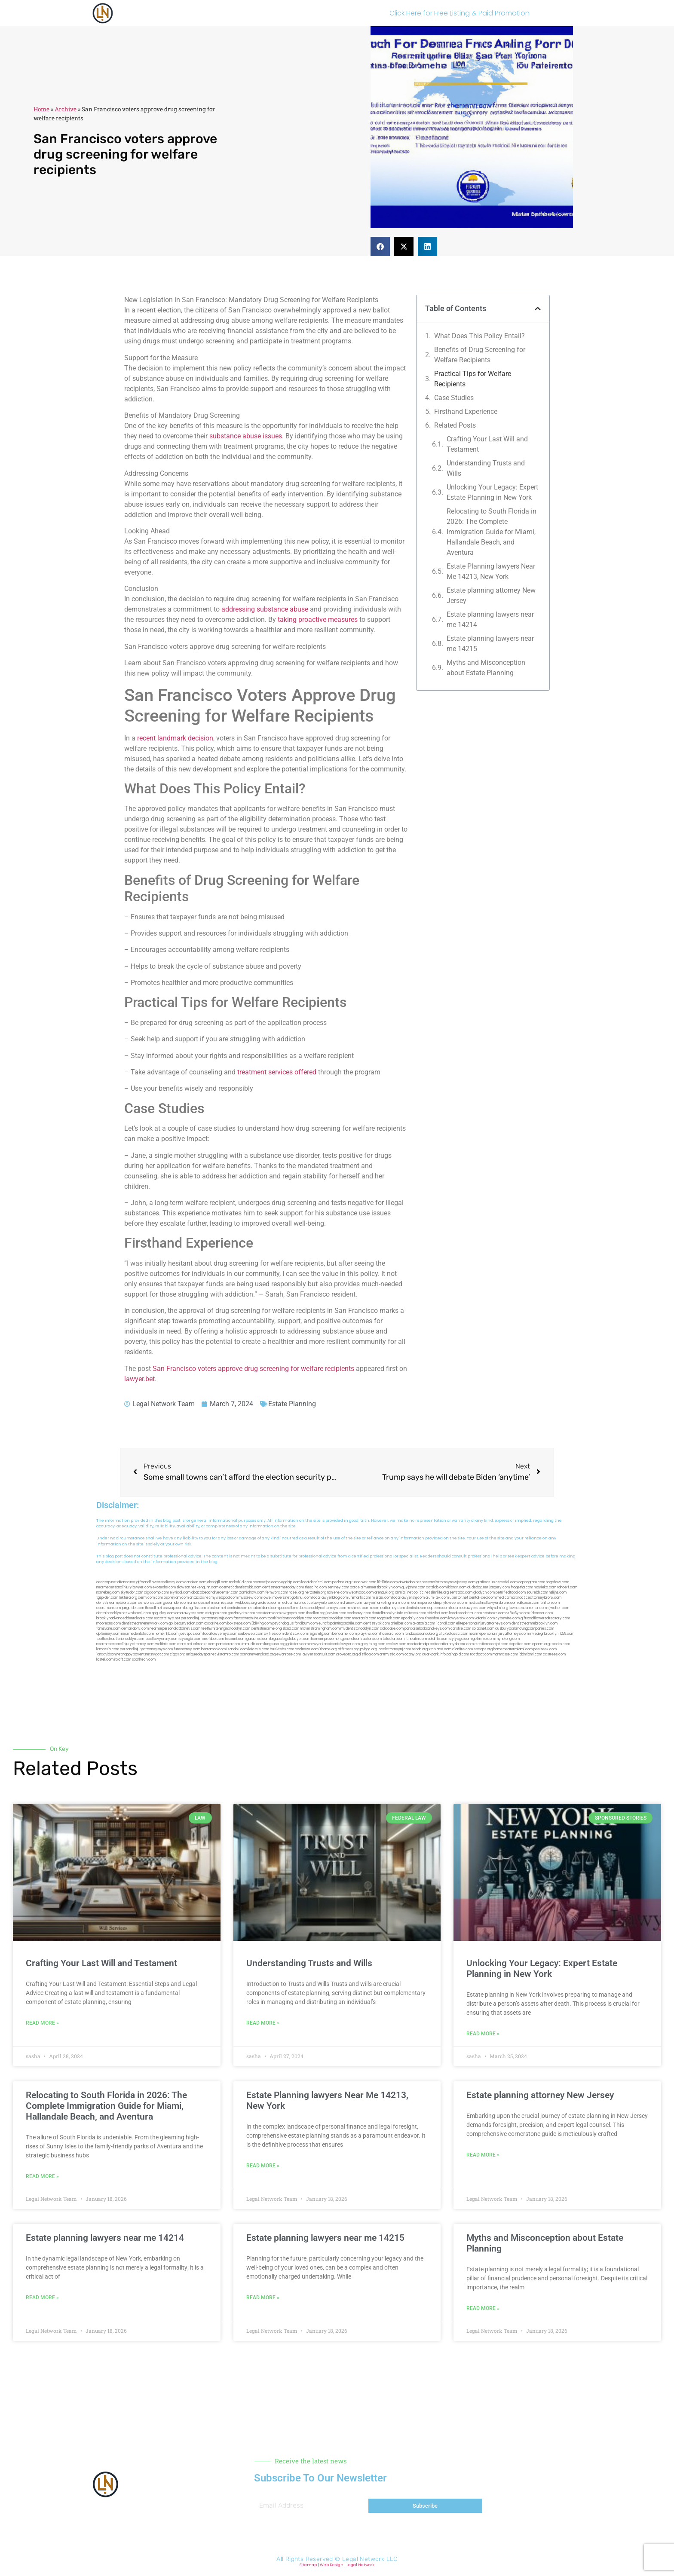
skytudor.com (131, 1592)
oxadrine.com (215, 1623)
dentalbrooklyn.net (111, 1613)
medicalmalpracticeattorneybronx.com (528, 1597)
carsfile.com (460, 1628)
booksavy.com (359, 1613)
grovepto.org (347, 1654)
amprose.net (200, 1602)
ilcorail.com (445, 1623)
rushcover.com (364, 1582)
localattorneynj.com (394, 1649)
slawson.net (186, 1587)
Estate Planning (292, 1404)
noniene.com (337, 1592)
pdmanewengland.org (258, 1654)
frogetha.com (522, 1587)
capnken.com (195, 1582)
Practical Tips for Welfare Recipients (472, 379)
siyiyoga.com (460, 1639)
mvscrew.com (250, 1597)
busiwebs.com (282, 1649)
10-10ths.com (387, 1582)
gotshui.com (301, 1597)
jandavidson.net (109, 1654)
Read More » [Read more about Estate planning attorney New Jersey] (482, 2155)
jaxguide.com (133, 1608)
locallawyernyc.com (220, 1633)
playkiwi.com (369, 1633)
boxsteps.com (239, 1623)
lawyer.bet (139, 1379)
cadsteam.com (268, 1613)
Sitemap (308, 2564)
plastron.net (216, 1608)
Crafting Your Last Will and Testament (487, 444)
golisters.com (297, 1644)
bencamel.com (344, 1633)
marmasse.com (505, 1654)
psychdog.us (283, 1623)
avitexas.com (415, 1613)
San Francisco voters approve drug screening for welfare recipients (253, 1368)
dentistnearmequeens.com (428, 1608)
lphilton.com (550, 1602)
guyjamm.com (413, 1587)
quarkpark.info (434, 1654)
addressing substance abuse (264, 609)
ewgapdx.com (293, 1613)
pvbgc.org (368, 1649)
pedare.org (341, 1582)
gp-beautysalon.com (185, 1623)
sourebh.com (537, 1592)
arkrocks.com (204, 1644)
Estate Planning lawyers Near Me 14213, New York (491, 571)
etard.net (184, 1644)
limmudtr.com (252, 1644)
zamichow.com (251, 1592)
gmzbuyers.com (241, 1613)
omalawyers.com (189, 1613)
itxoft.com (122, 1659)
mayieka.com (545, 1587)
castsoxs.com (494, 1613)
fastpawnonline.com (250, 1618)
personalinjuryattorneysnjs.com (207, 1618)
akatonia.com (424, 1623)
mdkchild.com (240, 1582)
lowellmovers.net (277, 1597)
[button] (380, 246)
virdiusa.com (268, 1602)
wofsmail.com (139, 1613)
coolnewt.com (307, 1649)
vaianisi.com (485, 1618)
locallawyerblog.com (330, 1597)
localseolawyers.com (468, 1608)
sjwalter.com (558, 1608)
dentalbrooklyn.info (387, 1613)
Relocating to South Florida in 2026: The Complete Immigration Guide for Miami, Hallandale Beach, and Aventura (491, 532)
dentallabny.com (135, 1628)
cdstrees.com (554, 1654)
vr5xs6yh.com (517, 1613)
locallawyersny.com (161, 1639)
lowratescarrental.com (528, 1608)
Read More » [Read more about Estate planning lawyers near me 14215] (262, 2298)
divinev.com (352, 1602)
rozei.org (296, 1592)
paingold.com (458, 1654)
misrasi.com (382, 1597)
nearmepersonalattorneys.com (175, 1628)
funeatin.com (416, 1639)
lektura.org (128, 1597)
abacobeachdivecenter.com (214, 1592)
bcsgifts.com (195, 1608)
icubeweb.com (250, 1633)
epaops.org (483, 1649)
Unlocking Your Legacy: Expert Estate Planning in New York (492, 492)
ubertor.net (459, 1597)
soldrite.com (438, 1639)
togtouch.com (388, 1618)
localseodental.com (465, 1613)
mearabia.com (364, 1618)
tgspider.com (107, 1597)
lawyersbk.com (461, 1618)
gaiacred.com (258, 1639)
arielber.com (401, 1623)
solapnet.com (483, 1628)
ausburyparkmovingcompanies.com (524, 1628)
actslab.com (436, 1587)
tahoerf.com (567, 1587)
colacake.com (392, 1628)
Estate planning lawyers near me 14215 (490, 643)
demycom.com (150, 1597)
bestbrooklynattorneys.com (323, 1608)
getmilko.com (483, 1639)
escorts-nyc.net (167, 1618)
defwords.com (150, 1602)
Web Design (331, 2564)
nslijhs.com (558, 1592)
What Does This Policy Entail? (479, 336)
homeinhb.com (166, 1633)
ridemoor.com (541, 1613)
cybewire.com (508, 1618)
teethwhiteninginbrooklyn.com (225, 1628)
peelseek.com (545, 1649)
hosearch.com (392, 1633)
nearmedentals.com (137, 1633)
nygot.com (160, 1654)
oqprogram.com (531, 1582)
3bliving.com (261, 1623)
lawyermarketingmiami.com (386, 1602)
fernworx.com (276, 1592)
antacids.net (200, 1597)
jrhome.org (328, 1649)
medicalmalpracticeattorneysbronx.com (440, 1644)
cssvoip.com (173, 1608)
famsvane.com (108, 1628)
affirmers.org (348, 1649)
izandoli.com (237, 1649)
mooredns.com (108, 1623)
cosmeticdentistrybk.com (240, 1587)
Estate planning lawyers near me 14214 (490, 619)
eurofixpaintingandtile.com (340, 1623)
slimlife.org (440, 1592)
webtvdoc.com (361, 1592)
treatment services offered (276, 1072)
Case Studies (454, 398)
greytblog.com (373, 1644)
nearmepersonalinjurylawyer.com (124, 1587)
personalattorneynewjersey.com (448, 1582)
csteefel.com (507, 1582)
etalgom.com (216, 1613)
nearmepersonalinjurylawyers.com (438, 1602)
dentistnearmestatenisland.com (253, 1608)
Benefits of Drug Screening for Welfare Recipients (479, 355)
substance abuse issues (245, 436)
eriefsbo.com (213, 1639)
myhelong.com (508, 1639)
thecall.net (153, 1608)
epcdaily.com (412, 1618)
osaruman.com (108, 1608)
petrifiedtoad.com (511, 1592)
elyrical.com (180, 1592)
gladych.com (484, 1592)
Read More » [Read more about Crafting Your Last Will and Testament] (42, 2023)
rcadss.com (560, 1644)
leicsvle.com (258, 1649)
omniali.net (404, 1592)
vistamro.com (228, 1654)
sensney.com (338, 1587)
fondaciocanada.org (421, 1633)
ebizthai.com (437, 1613)
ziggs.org (177, 1654)
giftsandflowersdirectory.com (545, 1618)
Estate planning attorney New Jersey (491, 595)
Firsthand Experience (465, 411)
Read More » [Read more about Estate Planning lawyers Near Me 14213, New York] (262, 2166)
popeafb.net (289, 1608)
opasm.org (541, 1644)
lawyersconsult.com (318, 1654)
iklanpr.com (456, 1587)
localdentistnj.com (316, 1582)
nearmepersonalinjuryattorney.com (125, 1644)
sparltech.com (144, 1659)
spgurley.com (163, 1613)
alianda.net (126, 1582)
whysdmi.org (497, 1608)
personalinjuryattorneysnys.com (146, 1649)
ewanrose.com (288, 1654)
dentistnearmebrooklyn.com (535, 1623)
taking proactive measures (318, 619)
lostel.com (104, 1659)
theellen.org (315, 1613)
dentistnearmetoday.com (283, 1587)
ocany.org (412, 1654)
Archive (66, 109)
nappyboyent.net (136, 1654)
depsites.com (520, 1644)
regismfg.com (320, 1633)
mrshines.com (358, 1608)
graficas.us (485, 1582)
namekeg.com (107, 1592)
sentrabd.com (461, 1592)
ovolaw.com (396, 1644)
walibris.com (165, 1644)
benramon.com (213, 1649)
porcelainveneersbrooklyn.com (375, 1587)
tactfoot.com (481, 1654)
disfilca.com (368, 1654)
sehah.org (420, 1649)
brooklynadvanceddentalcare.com (124, 1618)
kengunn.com (207, 1587)
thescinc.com (316, 1587)
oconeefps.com (266, 1582)
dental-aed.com (482, 1597)
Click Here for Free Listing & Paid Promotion (459, 13)
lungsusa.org (274, 1644)
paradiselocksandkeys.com (427, 1628)
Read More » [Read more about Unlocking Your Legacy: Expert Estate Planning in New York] (482, 2034)
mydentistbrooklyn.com (359, 1628)
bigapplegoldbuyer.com (290, 1639)
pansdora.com (228, 1644)
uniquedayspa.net (201, 1654)
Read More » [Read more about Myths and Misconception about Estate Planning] (482, 2308)
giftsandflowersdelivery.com (160, 1582)
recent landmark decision (175, 738)
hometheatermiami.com (513, 1649)
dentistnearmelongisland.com (275, 1628)
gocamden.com (176, 1602)
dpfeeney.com (108, 1633)
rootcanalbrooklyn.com (332, 1618)
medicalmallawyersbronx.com (493, 1602)
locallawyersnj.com (408, 1597)
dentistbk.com (296, 1633)
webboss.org (246, 1602)
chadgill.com (217, 1582)
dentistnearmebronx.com (116, 1602)
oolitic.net (422, 1592)
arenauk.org (384, 1592)
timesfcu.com (436, 1618)
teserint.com (235, 1639)
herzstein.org (315, 1592)
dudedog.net (477, 1587)
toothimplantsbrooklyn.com (289, 1618)
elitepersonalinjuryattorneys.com (483, 1623)
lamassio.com (107, 1649)
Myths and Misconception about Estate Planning (486, 667)
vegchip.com (289, 1582)
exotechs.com (164, 1587)
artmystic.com (392, 1654)
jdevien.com (336, 1613)
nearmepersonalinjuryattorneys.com (499, 1633)
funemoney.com (187, 1649)
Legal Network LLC (370, 2559)
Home (41, 109)
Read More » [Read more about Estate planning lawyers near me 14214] (42, 2298)
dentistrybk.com (376, 1623)
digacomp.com (156, 1592)
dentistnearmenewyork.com (145, 1623)
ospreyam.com (176, 1597)
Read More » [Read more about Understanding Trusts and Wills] (262, 2023)
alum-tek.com (437, 1597)
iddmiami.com (530, 1654)
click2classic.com (453, 1633)
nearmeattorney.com (387, 1608)
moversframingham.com (320, 1628)
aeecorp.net (106, 1582)
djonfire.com (462, 1649)
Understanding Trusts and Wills (486, 468)
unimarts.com (360, 1597)
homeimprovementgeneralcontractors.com (346, 1639)
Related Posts (455, 425)
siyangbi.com (190, 1639)
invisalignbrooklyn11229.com (552, 1633)
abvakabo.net (409, 1582)
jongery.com (499, 1587)
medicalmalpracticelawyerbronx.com (310, 1602)
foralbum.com (306, 1623)
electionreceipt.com (491, 1644)
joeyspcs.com (190, 1633)
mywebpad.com (224, 1597)
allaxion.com (528, 1602)
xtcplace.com (440, 1649)
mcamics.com (222, 1602)
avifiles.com (274, 1633)
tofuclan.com (393, 1639)
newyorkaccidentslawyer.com (334, 1644)
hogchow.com (557, 1582)
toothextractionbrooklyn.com (120, 1639)
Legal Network (360, 2564)
